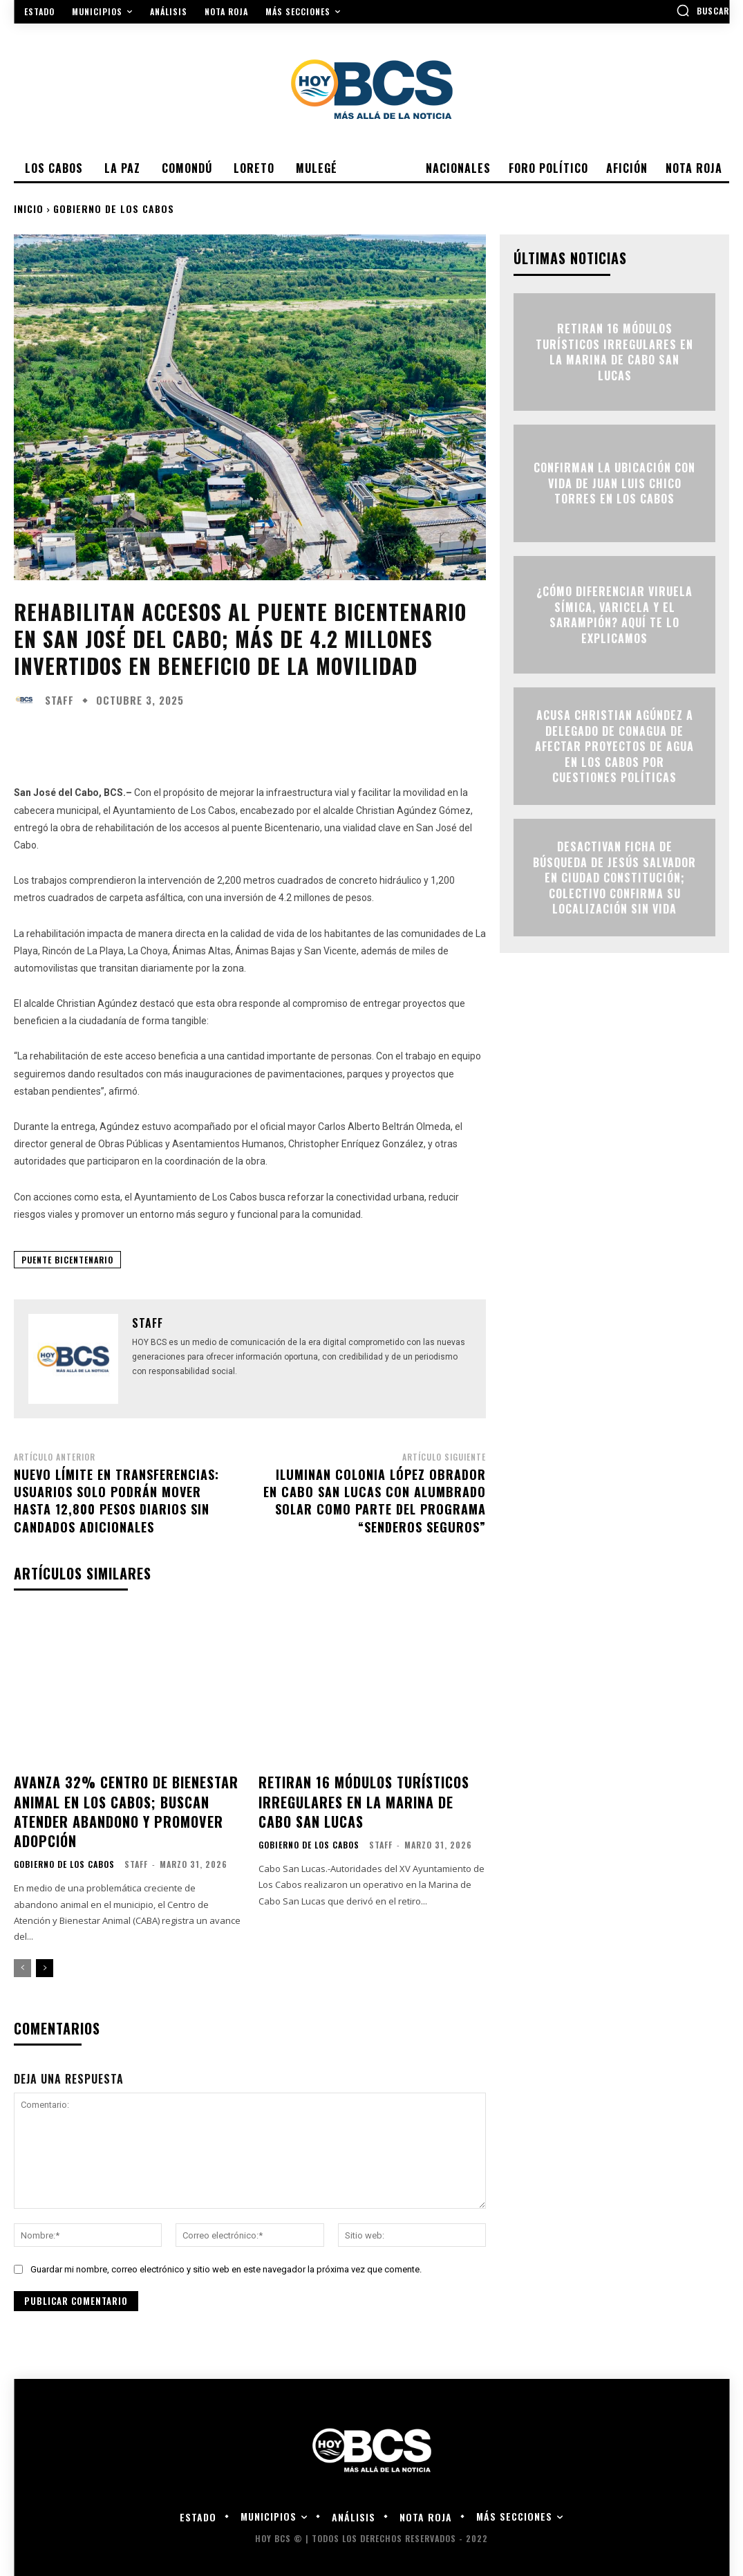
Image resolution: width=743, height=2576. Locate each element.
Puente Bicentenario (67, 1260)
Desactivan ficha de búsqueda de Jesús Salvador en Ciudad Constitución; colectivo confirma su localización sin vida (614, 877)
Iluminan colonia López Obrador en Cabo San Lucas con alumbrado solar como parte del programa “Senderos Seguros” (374, 1500)
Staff (59, 700)
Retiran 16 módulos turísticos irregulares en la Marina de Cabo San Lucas (367, 1798)
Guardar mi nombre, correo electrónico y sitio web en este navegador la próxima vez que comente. (226, 2261)
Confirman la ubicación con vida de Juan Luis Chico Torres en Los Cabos (614, 484)
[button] (702, 10)
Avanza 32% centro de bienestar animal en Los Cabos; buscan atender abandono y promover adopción (119, 1807)
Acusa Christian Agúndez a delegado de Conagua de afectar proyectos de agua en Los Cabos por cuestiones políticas (614, 746)
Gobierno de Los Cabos (113, 208)
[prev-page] (22, 1960)
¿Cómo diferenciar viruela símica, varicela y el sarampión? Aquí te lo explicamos (614, 615)
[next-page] (44, 1960)
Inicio (29, 208)
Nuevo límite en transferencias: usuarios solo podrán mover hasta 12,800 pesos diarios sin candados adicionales (116, 1500)
